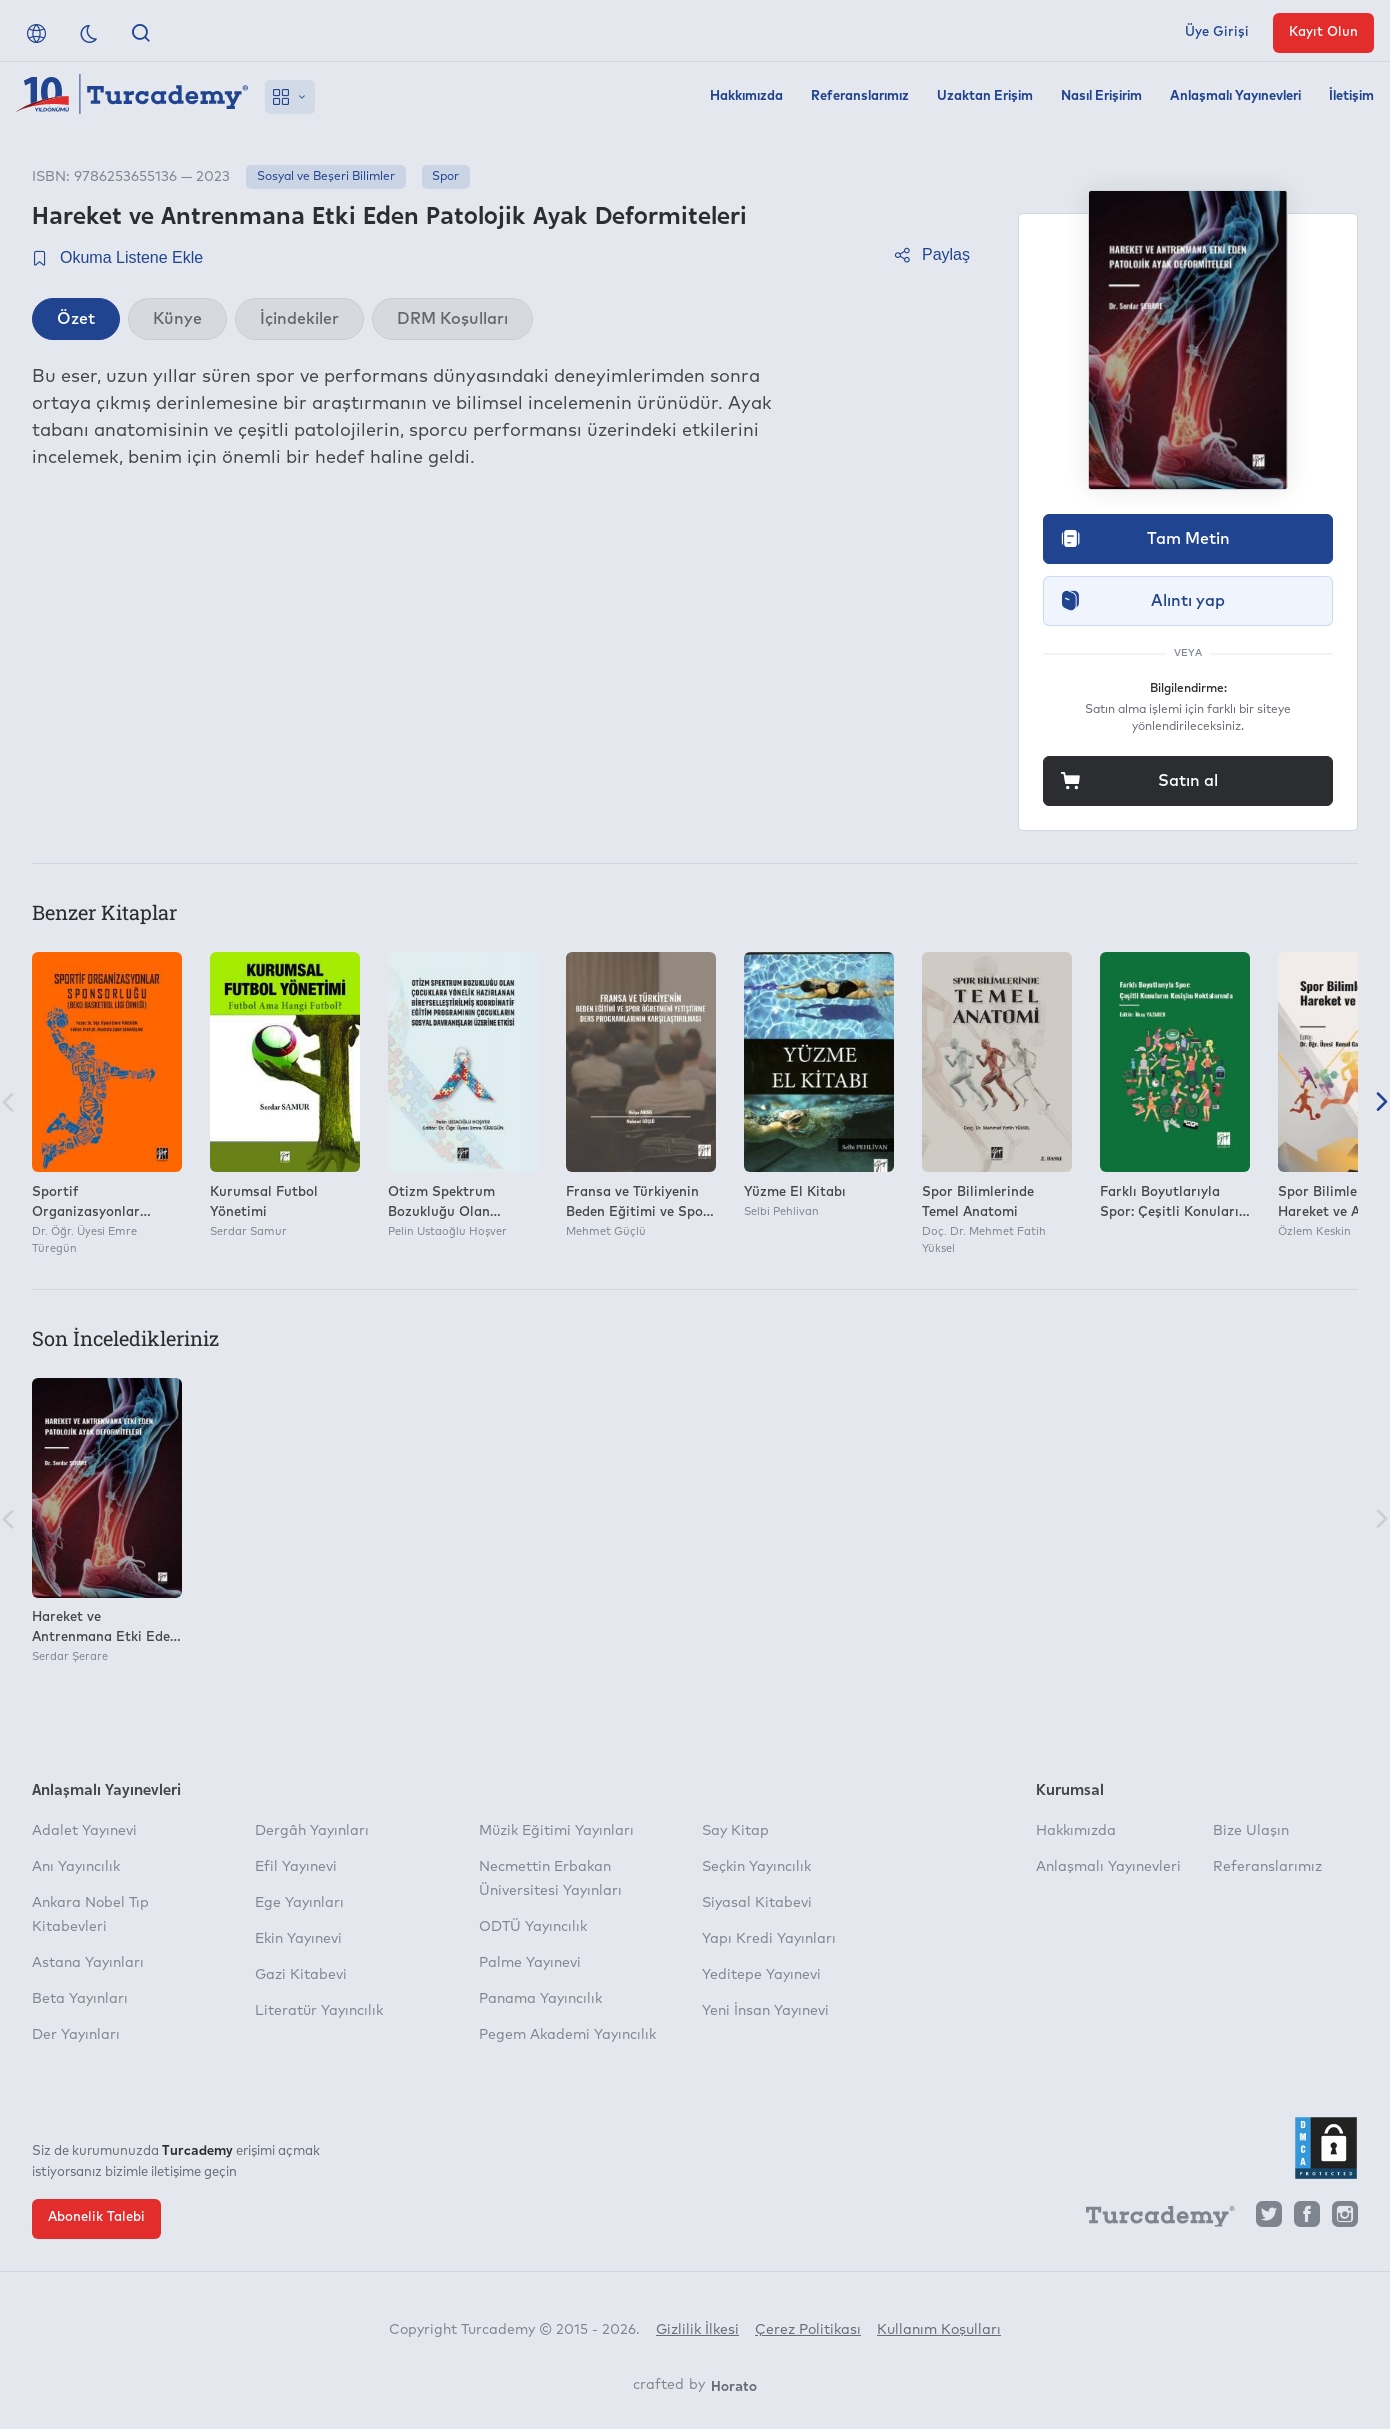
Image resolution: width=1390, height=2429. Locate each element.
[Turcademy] (1151, 2219)
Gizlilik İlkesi (697, 2330)
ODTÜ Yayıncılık (533, 1927)
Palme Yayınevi (530, 1963)
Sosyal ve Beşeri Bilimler (326, 177)
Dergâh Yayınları (312, 1831)
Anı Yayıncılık (76, 1867)
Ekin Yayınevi (298, 1939)
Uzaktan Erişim (985, 96)
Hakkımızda (746, 96)
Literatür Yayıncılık (319, 2011)
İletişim (1351, 96)
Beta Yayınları (80, 1999)
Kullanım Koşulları (939, 2330)
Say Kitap (735, 1831)
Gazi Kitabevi (301, 1975)
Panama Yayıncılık (540, 1999)
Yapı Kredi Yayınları (769, 1939)
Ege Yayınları (299, 1903)
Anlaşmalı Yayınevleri (1235, 96)
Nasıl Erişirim (1101, 96)
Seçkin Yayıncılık (756, 1867)
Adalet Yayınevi (84, 1831)
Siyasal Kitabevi (757, 1903)
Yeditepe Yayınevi (761, 1975)
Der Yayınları (76, 2035)
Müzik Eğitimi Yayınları (556, 1831)
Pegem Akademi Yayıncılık (567, 2035)
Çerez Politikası (808, 2330)
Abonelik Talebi (96, 2217)
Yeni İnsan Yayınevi (765, 2011)
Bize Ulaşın (1251, 1831)
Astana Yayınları (88, 1963)
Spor (445, 177)
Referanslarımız (860, 96)
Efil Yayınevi (296, 1867)
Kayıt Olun (1323, 32)
